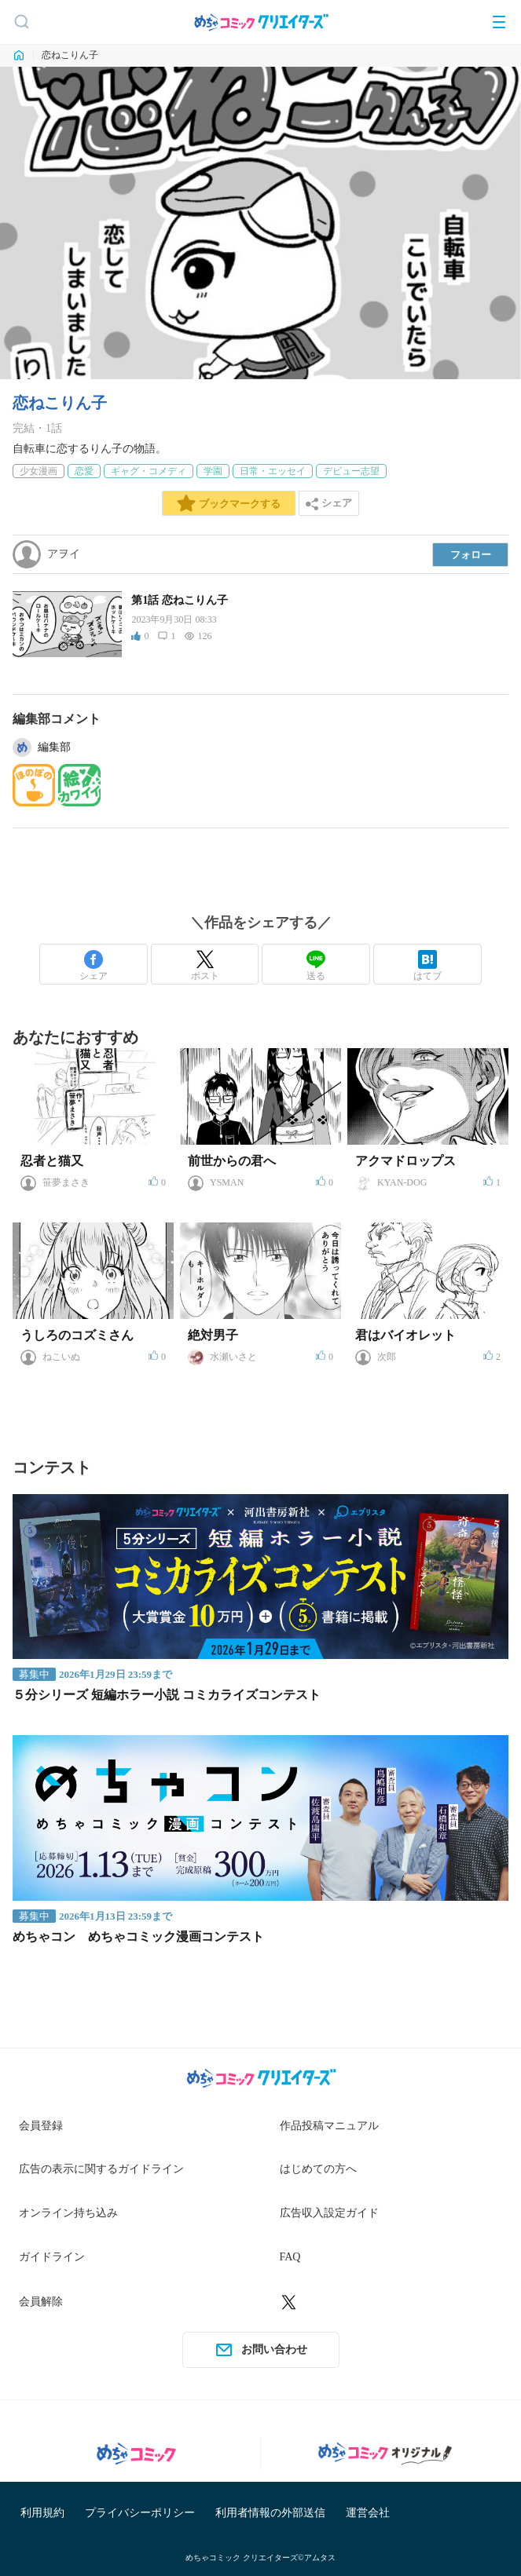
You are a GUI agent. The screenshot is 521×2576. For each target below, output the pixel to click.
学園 (213, 471)
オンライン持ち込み (68, 2213)
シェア (93, 965)
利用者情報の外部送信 (270, 2513)
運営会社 (368, 2513)
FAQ (290, 2257)
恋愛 (84, 471)
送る (315, 965)
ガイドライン (52, 2257)
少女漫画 (38, 471)
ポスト (205, 965)
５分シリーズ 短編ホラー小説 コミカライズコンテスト (167, 1694)
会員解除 (41, 2301)
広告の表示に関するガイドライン (101, 2169)
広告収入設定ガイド (329, 2213)
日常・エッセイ (273, 471)
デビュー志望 (351, 471)
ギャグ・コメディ (148, 471)
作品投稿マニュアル (329, 2126)
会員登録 (41, 2126)
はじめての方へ (318, 2169)
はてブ (427, 965)
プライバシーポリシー (140, 2513)
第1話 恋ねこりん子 (179, 600)
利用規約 (42, 2513)
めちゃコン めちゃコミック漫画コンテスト (138, 1936)
